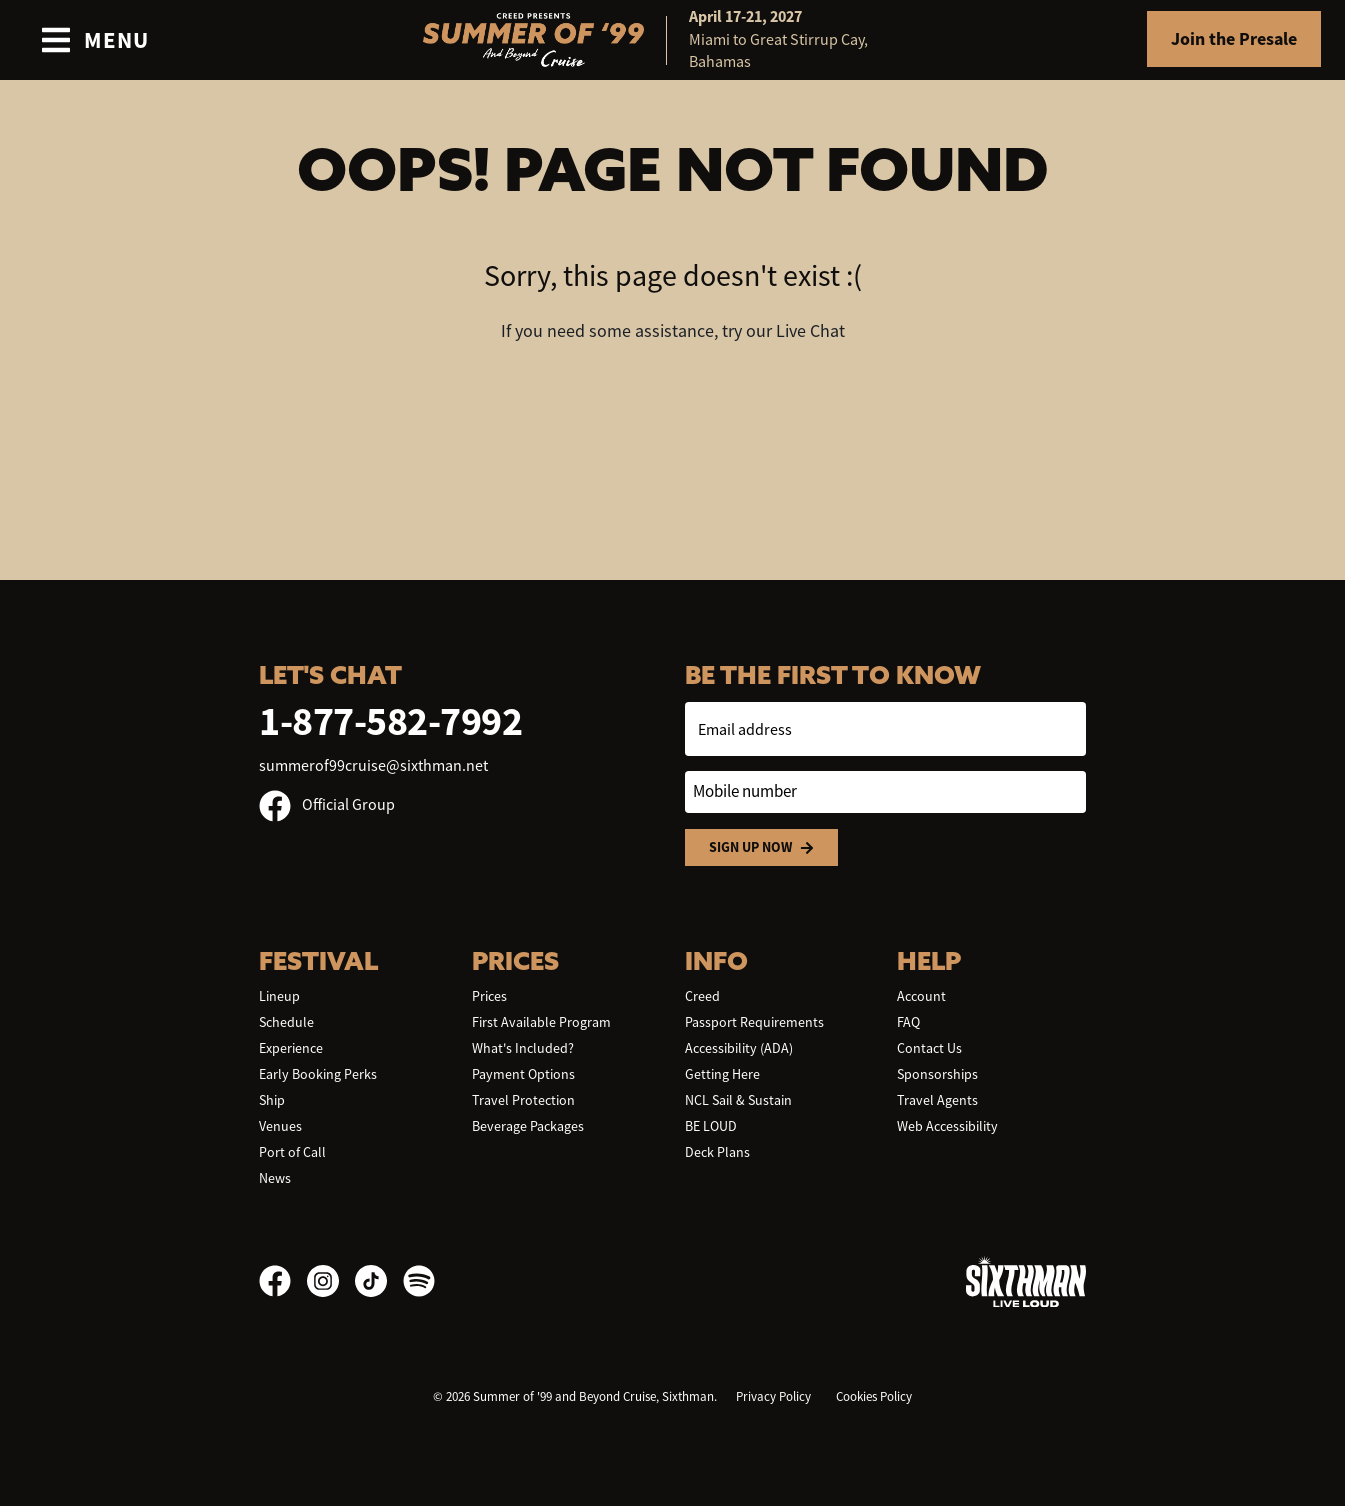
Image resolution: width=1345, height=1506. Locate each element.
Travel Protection (523, 1100)
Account (921, 996)
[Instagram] (331, 1281)
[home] (673, 40)
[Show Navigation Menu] (94, 40)
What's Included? (523, 1048)
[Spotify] (419, 1281)
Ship (272, 1100)
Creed (702, 996)
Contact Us (929, 1048)
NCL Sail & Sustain (738, 1100)
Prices (489, 996)
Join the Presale (1234, 39)
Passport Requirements (754, 1022)
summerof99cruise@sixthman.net (373, 766)
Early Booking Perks (318, 1074)
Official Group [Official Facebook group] (327, 805)
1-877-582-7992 (390, 721)
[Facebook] (283, 1281)
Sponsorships (937, 1074)
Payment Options (523, 1074)
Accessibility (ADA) (739, 1048)
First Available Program (541, 1022)
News (275, 1178)
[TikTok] (379, 1281)
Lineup (279, 996)
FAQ (908, 1022)
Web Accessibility (947, 1126)
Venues (280, 1126)
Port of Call (292, 1152)
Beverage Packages (528, 1126)
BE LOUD (711, 1126)
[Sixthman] (1026, 1281)
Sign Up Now (761, 847)
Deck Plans (717, 1152)
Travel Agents (937, 1100)
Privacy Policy (773, 1396)
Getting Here (722, 1074)
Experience (291, 1048)
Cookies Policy (874, 1396)
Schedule (286, 1022)
